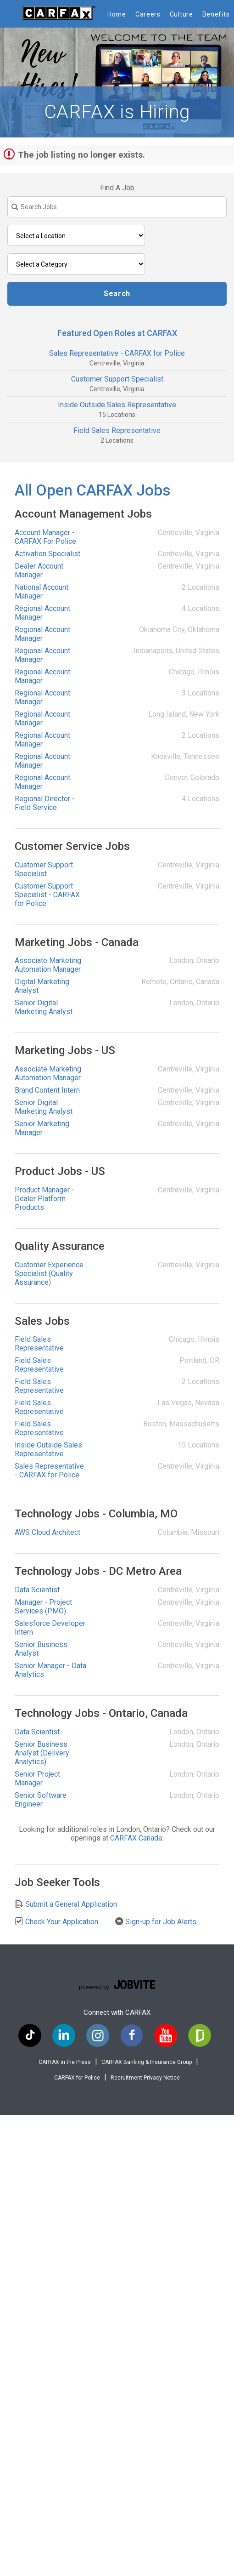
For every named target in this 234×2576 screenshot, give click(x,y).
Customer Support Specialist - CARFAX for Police (47, 895)
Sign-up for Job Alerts (155, 1921)
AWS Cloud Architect (47, 1532)
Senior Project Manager (37, 1778)
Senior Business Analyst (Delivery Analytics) (42, 1753)
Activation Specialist (47, 553)
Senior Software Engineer (41, 1799)
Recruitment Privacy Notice (145, 2077)
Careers (148, 14)
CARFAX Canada (136, 1838)
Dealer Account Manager (39, 570)
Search (117, 293)
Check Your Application (56, 1921)
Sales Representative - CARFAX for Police (117, 353)
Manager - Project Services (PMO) (43, 1606)
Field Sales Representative (117, 430)
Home (116, 14)
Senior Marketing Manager (42, 1128)
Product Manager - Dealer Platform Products (44, 1198)
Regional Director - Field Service (45, 803)
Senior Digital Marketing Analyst (43, 1007)
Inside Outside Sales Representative (117, 404)
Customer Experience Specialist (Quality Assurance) (49, 1273)
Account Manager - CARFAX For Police (45, 537)
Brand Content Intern (47, 1090)
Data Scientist (37, 1589)
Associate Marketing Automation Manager (48, 965)
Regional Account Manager (42, 612)
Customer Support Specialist (117, 379)
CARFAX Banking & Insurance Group (146, 2062)
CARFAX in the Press (65, 2062)
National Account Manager (41, 591)
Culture (181, 14)
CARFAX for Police (77, 2077)
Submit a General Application (66, 1904)
